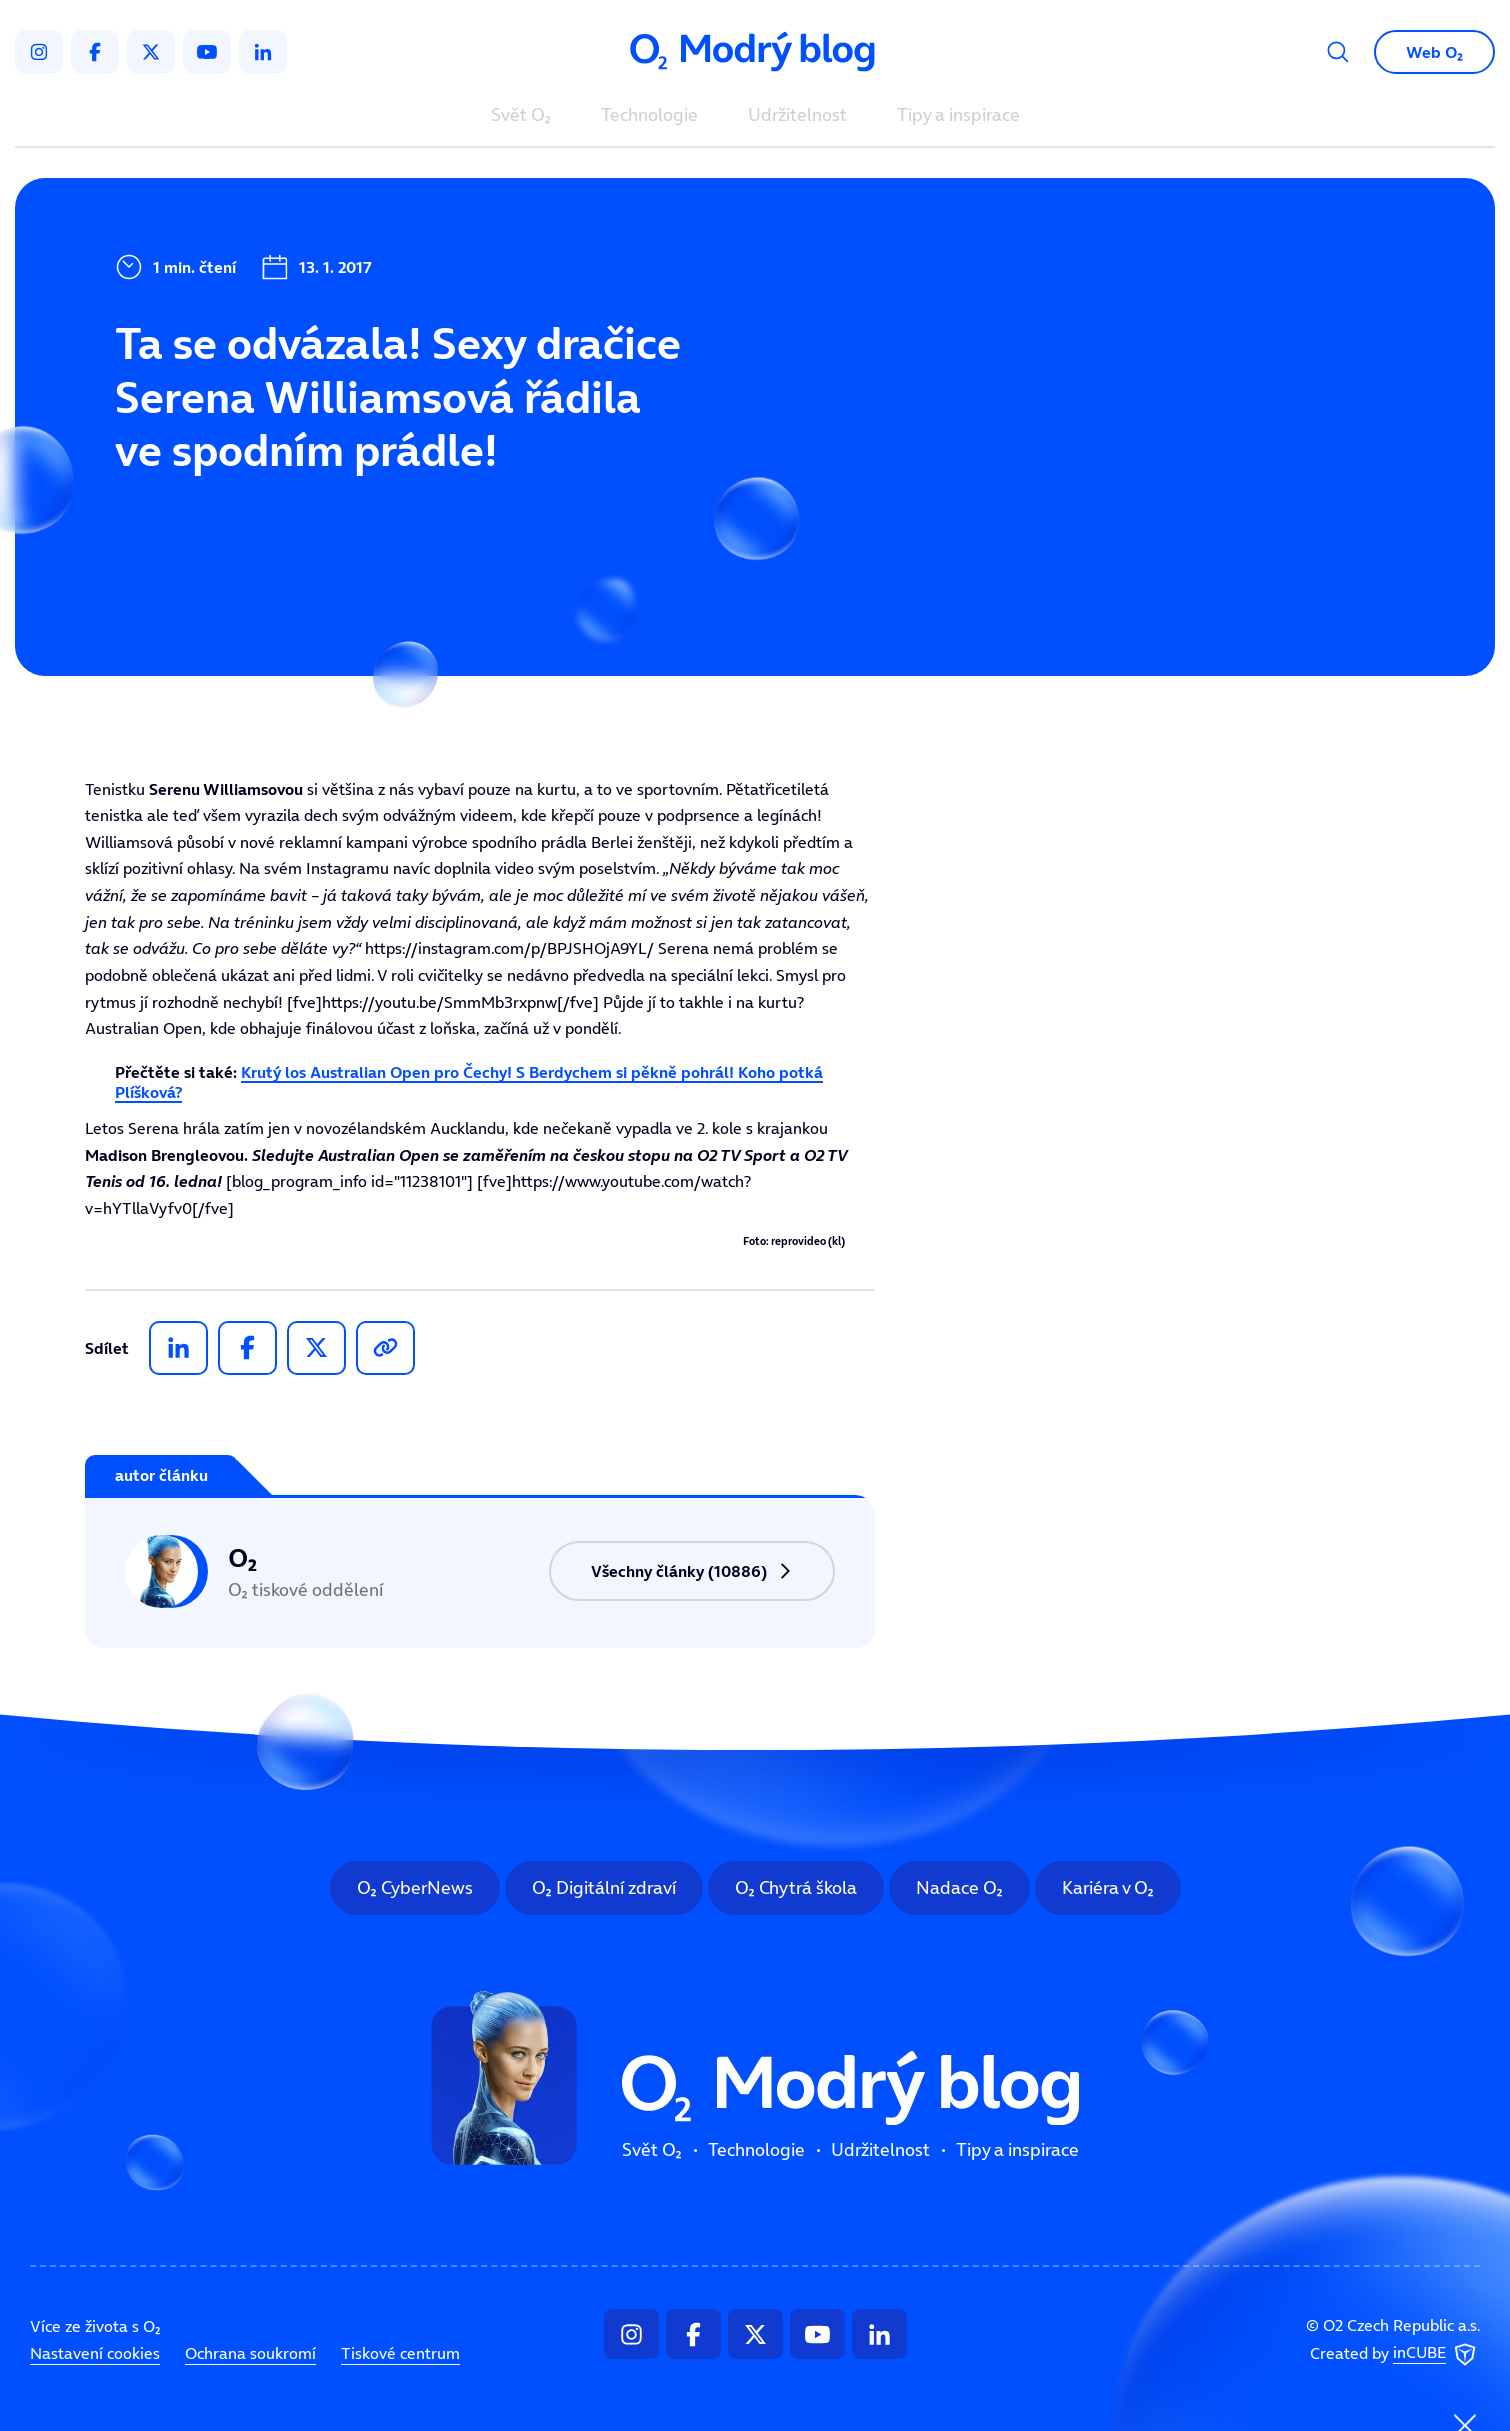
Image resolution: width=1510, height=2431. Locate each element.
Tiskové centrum (400, 2353)
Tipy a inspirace (958, 116)
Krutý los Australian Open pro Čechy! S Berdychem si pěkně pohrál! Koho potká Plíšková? (469, 1081)
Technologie (649, 116)
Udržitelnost (797, 116)
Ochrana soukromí (250, 2353)
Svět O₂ (521, 116)
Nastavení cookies (95, 2353)
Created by (1395, 2355)
